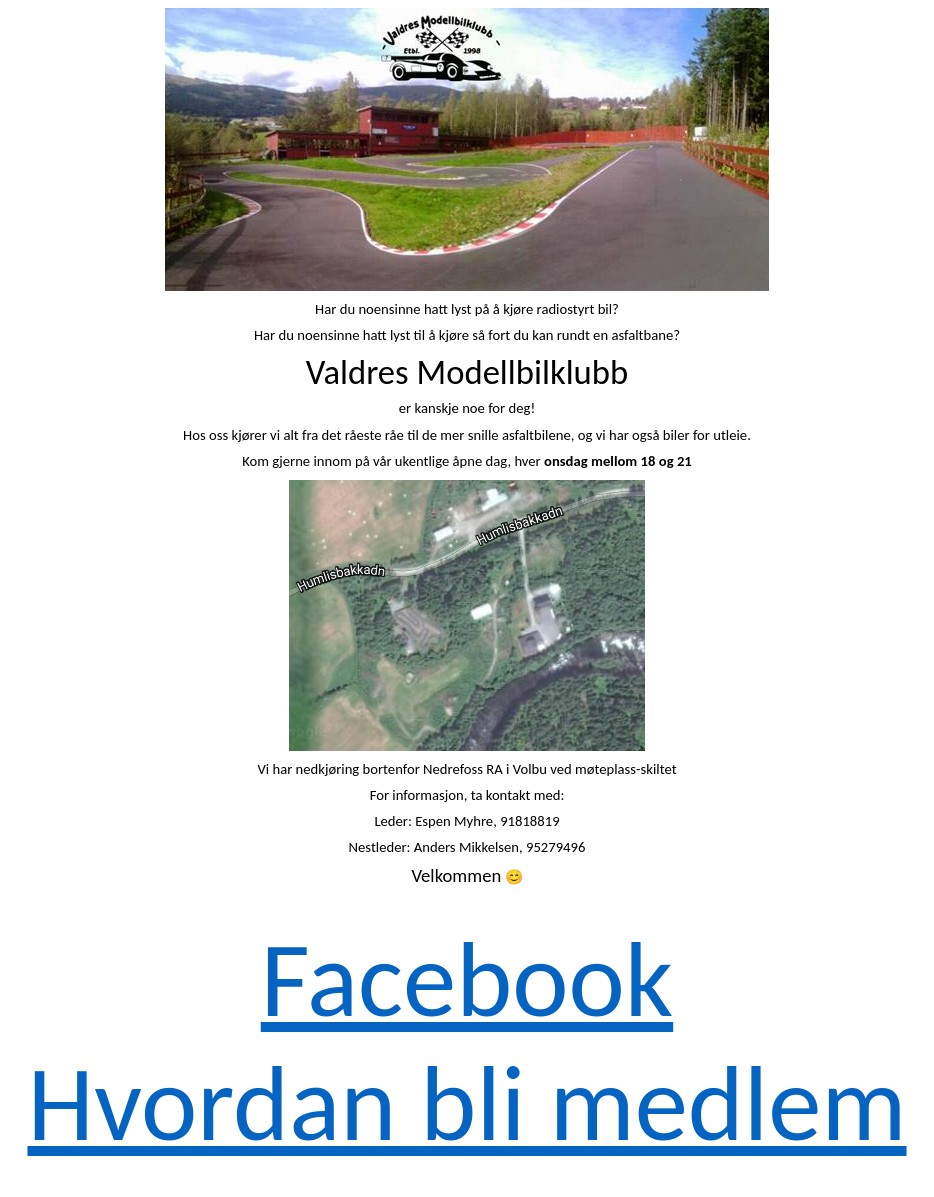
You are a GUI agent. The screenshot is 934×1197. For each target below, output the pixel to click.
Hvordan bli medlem (466, 1103)
